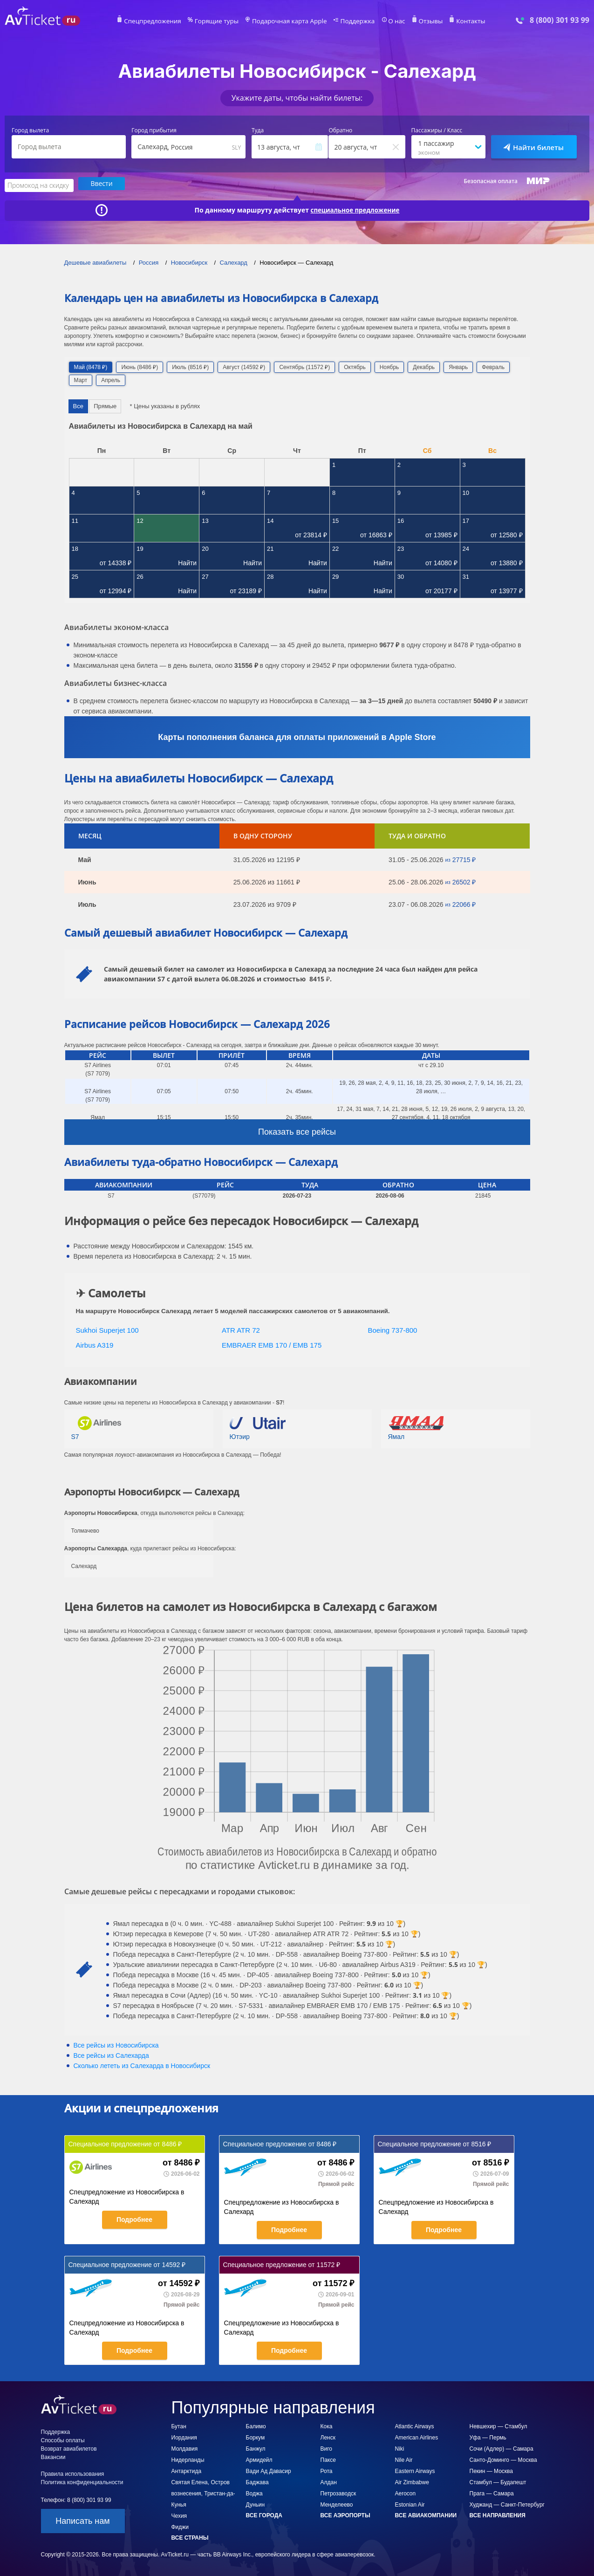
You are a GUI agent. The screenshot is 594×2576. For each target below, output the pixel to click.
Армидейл (259, 2458)
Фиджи (180, 2525)
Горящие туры (223, 21)
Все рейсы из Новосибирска (116, 2044)
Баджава (257, 2481)
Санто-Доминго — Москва (503, 2458)
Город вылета (30, 130)
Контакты (457, 21)
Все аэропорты (345, 2514)
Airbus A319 (95, 1344)
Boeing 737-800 (392, 1329)
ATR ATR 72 (241, 1329)
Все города (264, 2514)
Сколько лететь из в (142, 2064)
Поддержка (351, 21)
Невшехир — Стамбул (498, 2425)
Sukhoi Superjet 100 (107, 1329)
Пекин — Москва (491, 2469)
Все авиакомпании (426, 2514)
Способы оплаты (63, 2439)
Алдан (329, 2481)
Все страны (190, 2536)
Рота (327, 2469)
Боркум (255, 2436)
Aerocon (405, 2492)
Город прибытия (154, 130)
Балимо (256, 2425)
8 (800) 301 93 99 (559, 20)
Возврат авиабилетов (69, 2447)
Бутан (178, 2425)
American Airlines (416, 2436)
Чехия (179, 2514)
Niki (399, 2447)
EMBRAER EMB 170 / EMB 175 (271, 1344)
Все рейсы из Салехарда (111, 2054)
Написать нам (82, 2519)
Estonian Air (410, 2503)
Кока (327, 2425)
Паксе (328, 2458)
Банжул (256, 2447)
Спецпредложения (164, 21)
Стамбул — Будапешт (498, 2481)
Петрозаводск (338, 2492)
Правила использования (72, 2472)
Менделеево (337, 2503)
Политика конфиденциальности (82, 2481)
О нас (388, 21)
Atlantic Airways (414, 2425)
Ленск (328, 2436)
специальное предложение (355, 209)
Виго (327, 2447)
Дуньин (255, 2503)
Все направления (498, 2514)
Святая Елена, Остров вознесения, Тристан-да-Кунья (203, 2492)
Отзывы (419, 21)
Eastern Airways (415, 2469)
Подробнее (134, 2218)
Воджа (254, 2492)
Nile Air (404, 2458)
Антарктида (186, 2469)
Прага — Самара (492, 2492)
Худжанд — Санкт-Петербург (507, 2503)
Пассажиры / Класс (437, 130)
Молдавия (184, 2447)
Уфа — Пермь (488, 2436)
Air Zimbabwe (412, 2481)
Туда (258, 130)
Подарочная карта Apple (289, 21)
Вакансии (53, 2456)
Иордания (184, 2436)
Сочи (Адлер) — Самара (501, 2447)
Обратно (340, 130)
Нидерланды (188, 2458)
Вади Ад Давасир (268, 2469)
